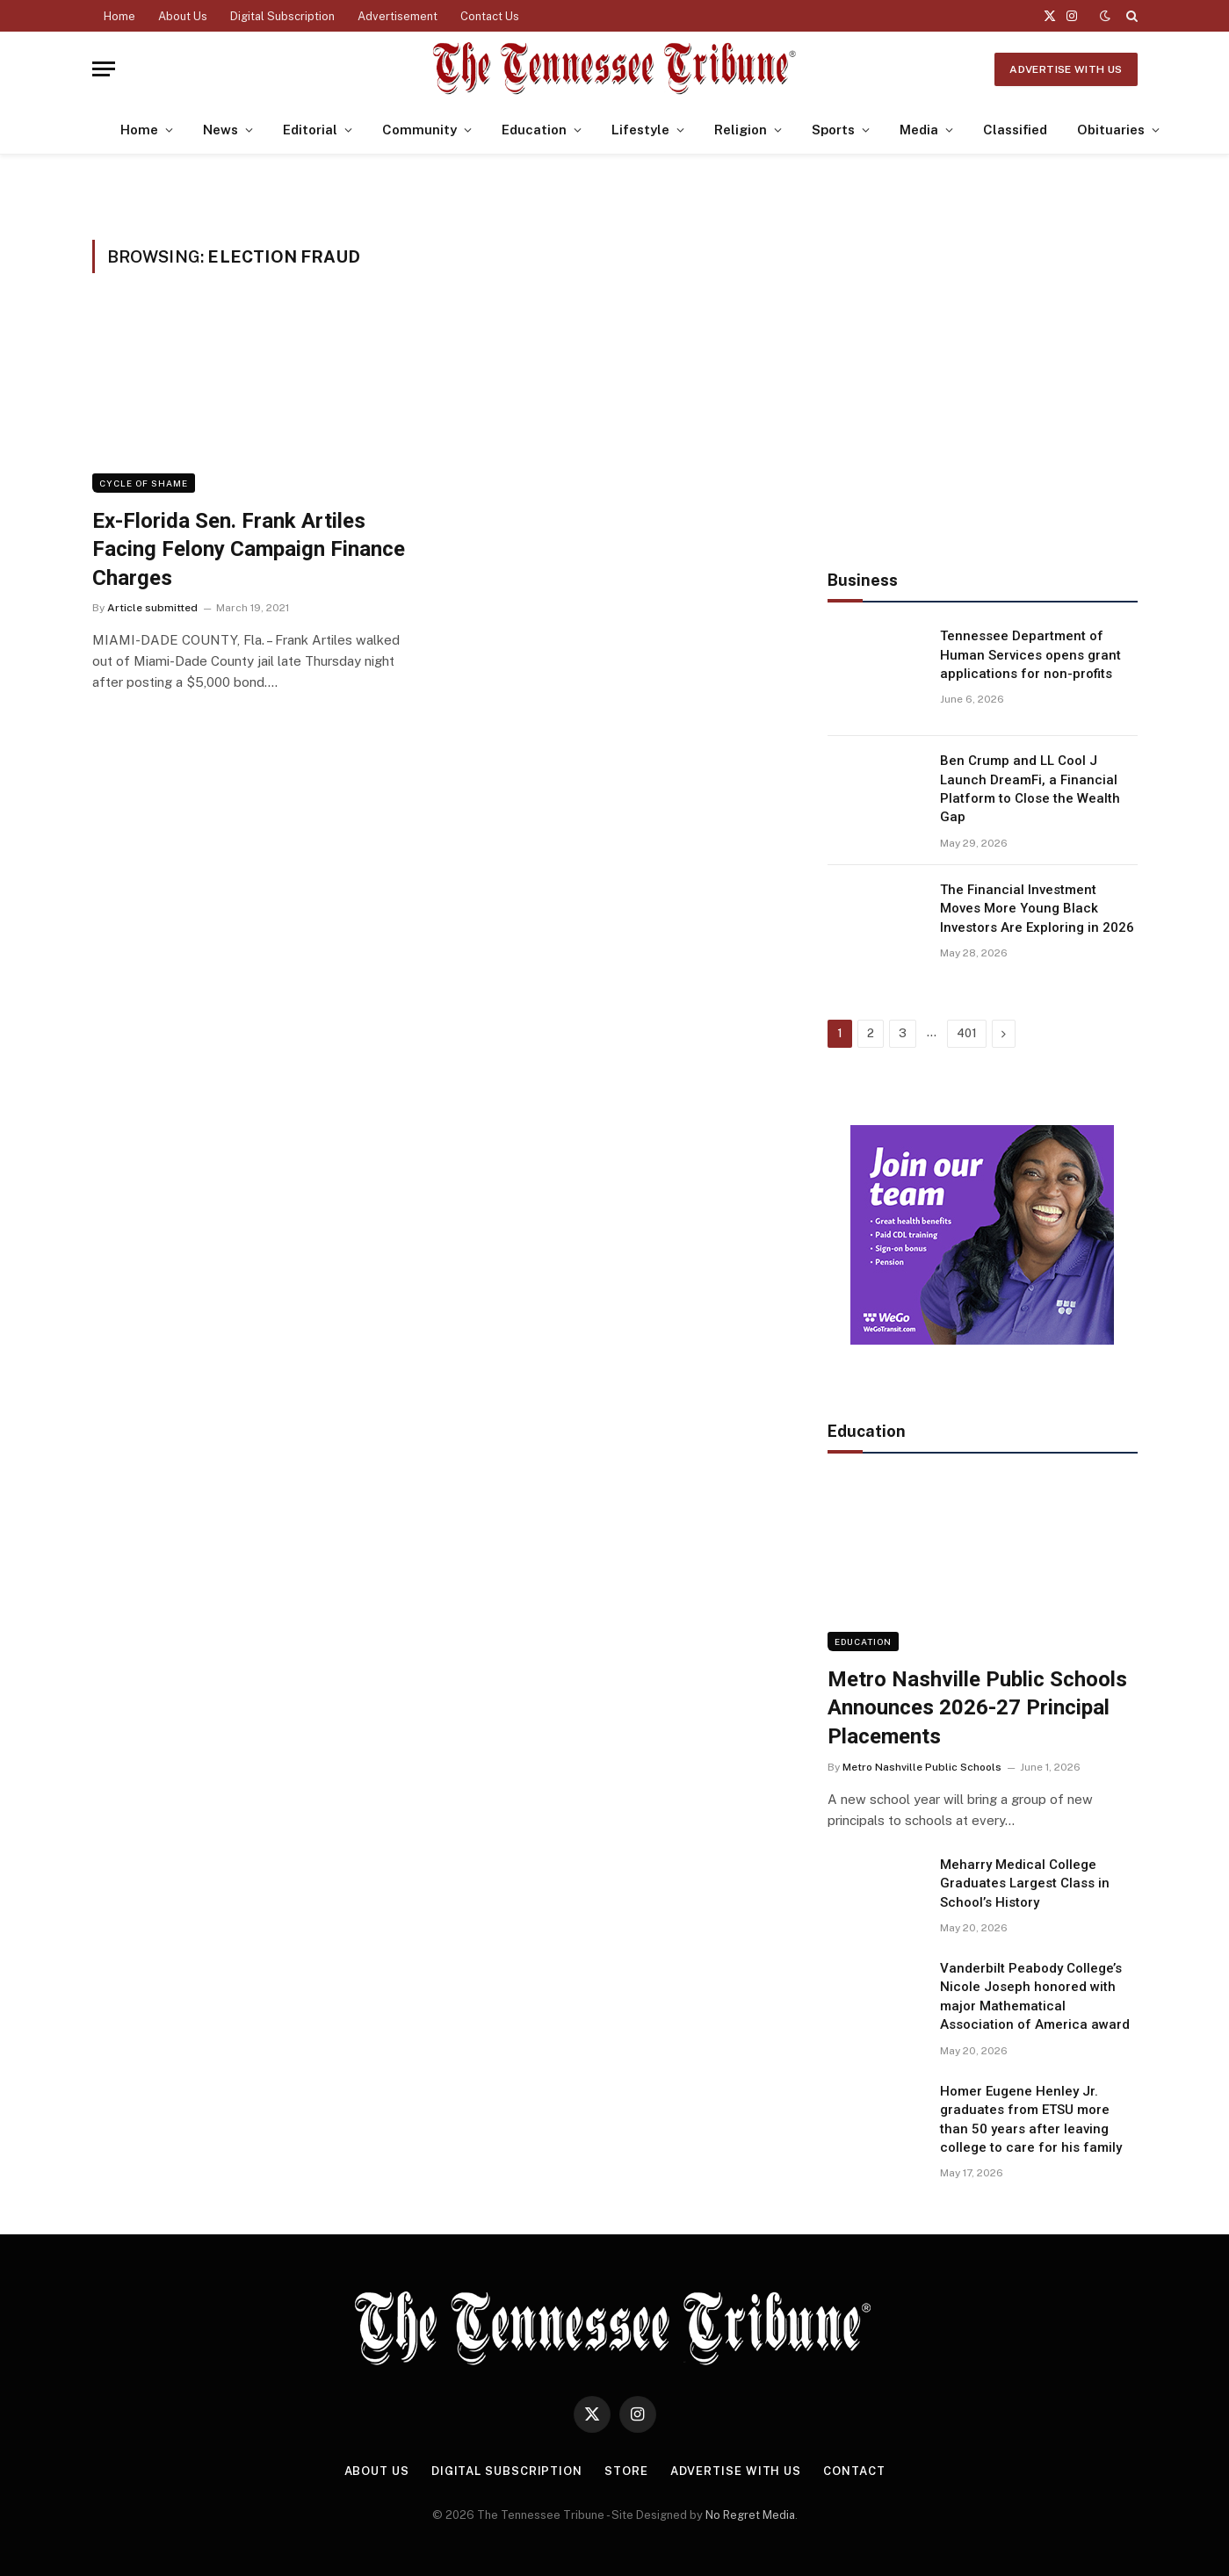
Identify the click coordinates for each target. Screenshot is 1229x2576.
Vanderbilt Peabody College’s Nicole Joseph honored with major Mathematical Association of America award (1035, 1996)
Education (534, 129)
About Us (182, 16)
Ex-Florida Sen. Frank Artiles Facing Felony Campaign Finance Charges (248, 549)
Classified (1015, 129)
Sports (833, 129)
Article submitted (152, 608)
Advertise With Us (1065, 69)
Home (119, 16)
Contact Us (489, 16)
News (220, 129)
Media (919, 129)
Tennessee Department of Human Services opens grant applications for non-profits (1030, 655)
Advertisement (397, 16)
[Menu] (103, 69)
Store (626, 2471)
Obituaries (1111, 129)
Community (419, 129)
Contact (854, 2471)
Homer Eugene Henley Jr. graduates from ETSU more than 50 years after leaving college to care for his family (1031, 2119)
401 (967, 1033)
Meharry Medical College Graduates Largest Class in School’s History (1025, 1883)
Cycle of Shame (143, 483)
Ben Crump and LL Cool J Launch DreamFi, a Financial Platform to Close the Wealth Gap (1030, 789)
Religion (740, 129)
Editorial (310, 129)
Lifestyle (640, 129)
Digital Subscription (282, 16)
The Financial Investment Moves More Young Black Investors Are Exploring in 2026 (1037, 908)
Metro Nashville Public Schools (921, 1767)
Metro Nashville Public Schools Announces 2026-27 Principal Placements (977, 1708)
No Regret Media (750, 2515)
